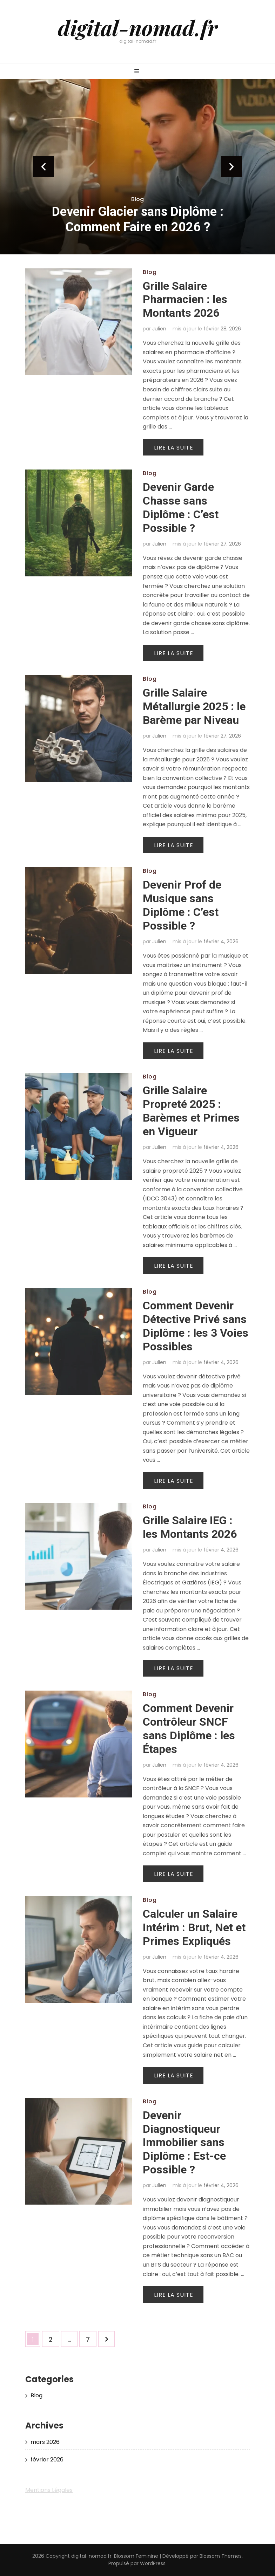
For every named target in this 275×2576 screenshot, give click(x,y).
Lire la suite (173, 448)
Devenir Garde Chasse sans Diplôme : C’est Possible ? (181, 507)
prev (43, 166)
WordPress (153, 2563)
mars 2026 (45, 2442)
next (231, 166)
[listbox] (137, 166)
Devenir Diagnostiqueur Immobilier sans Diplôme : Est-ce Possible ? (184, 2143)
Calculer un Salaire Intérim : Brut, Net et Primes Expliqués (194, 1927)
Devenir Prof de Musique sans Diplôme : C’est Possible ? (182, 905)
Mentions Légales (49, 2490)
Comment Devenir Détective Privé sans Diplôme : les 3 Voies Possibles (195, 1326)
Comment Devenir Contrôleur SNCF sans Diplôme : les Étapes (189, 1728)
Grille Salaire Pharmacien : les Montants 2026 (185, 299)
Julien (159, 328)
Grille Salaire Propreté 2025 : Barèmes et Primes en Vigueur (191, 1111)
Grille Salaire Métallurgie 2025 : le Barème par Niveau (194, 706)
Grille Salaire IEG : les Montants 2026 (190, 1527)
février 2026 (47, 2459)
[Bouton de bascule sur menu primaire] (137, 71)
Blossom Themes (221, 2556)
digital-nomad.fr (137, 27)
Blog (137, 199)
